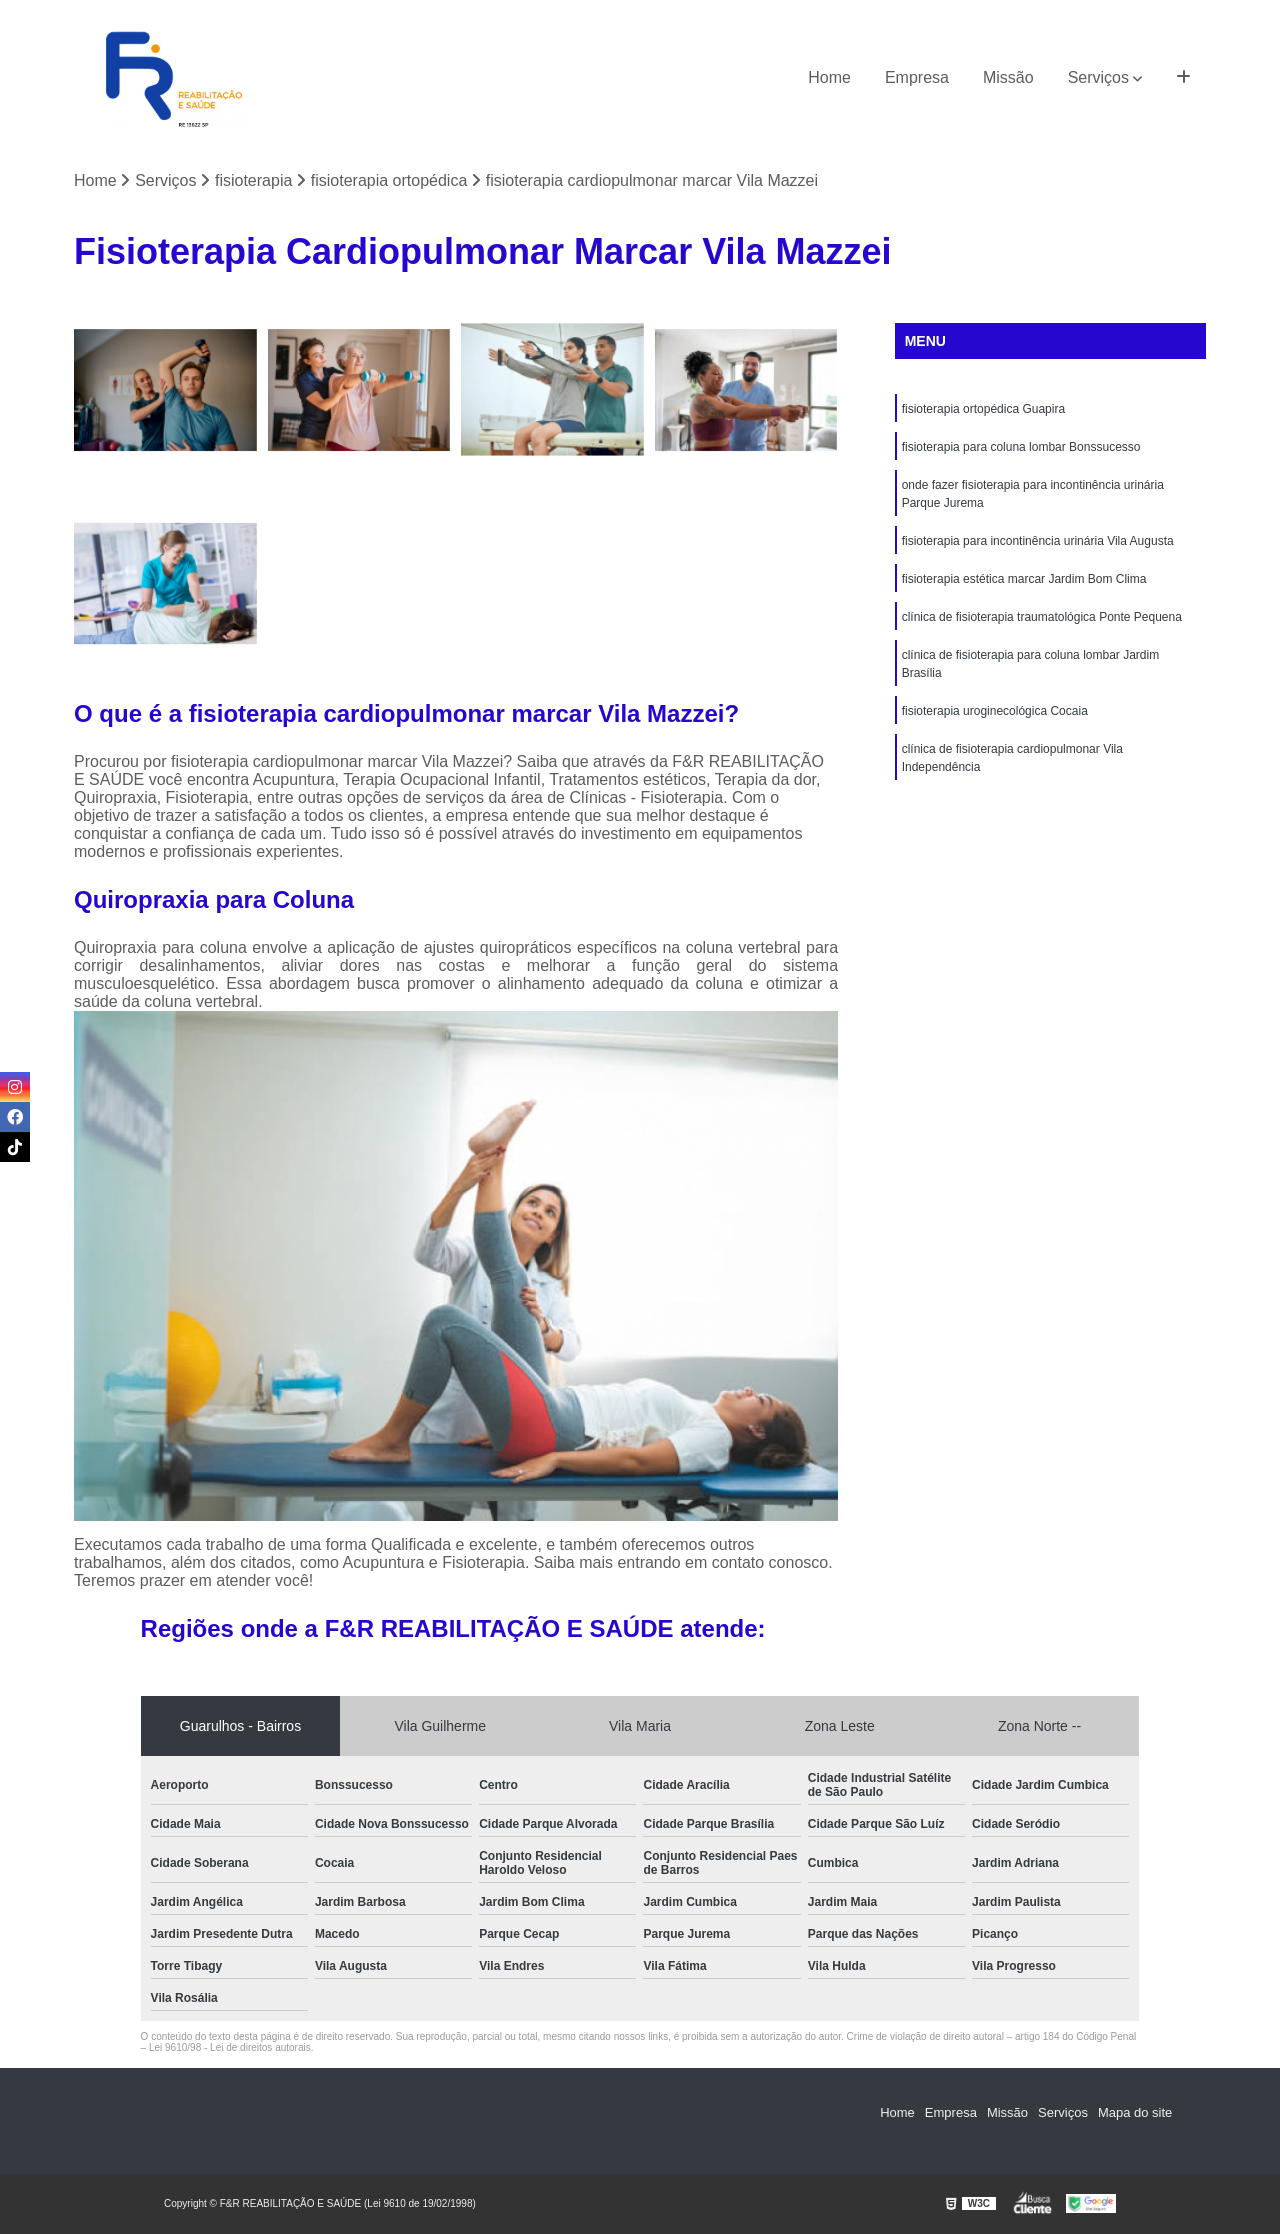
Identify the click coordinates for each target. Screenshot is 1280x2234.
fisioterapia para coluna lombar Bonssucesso (1021, 447)
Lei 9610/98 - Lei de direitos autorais (230, 2047)
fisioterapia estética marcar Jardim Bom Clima (1024, 579)
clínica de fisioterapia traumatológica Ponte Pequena (1042, 617)
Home (829, 77)
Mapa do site (1135, 2112)
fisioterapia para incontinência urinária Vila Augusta (1038, 541)
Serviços (1098, 77)
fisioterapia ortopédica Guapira (983, 409)
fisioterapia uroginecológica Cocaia (995, 711)
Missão (1008, 77)
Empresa (917, 77)
